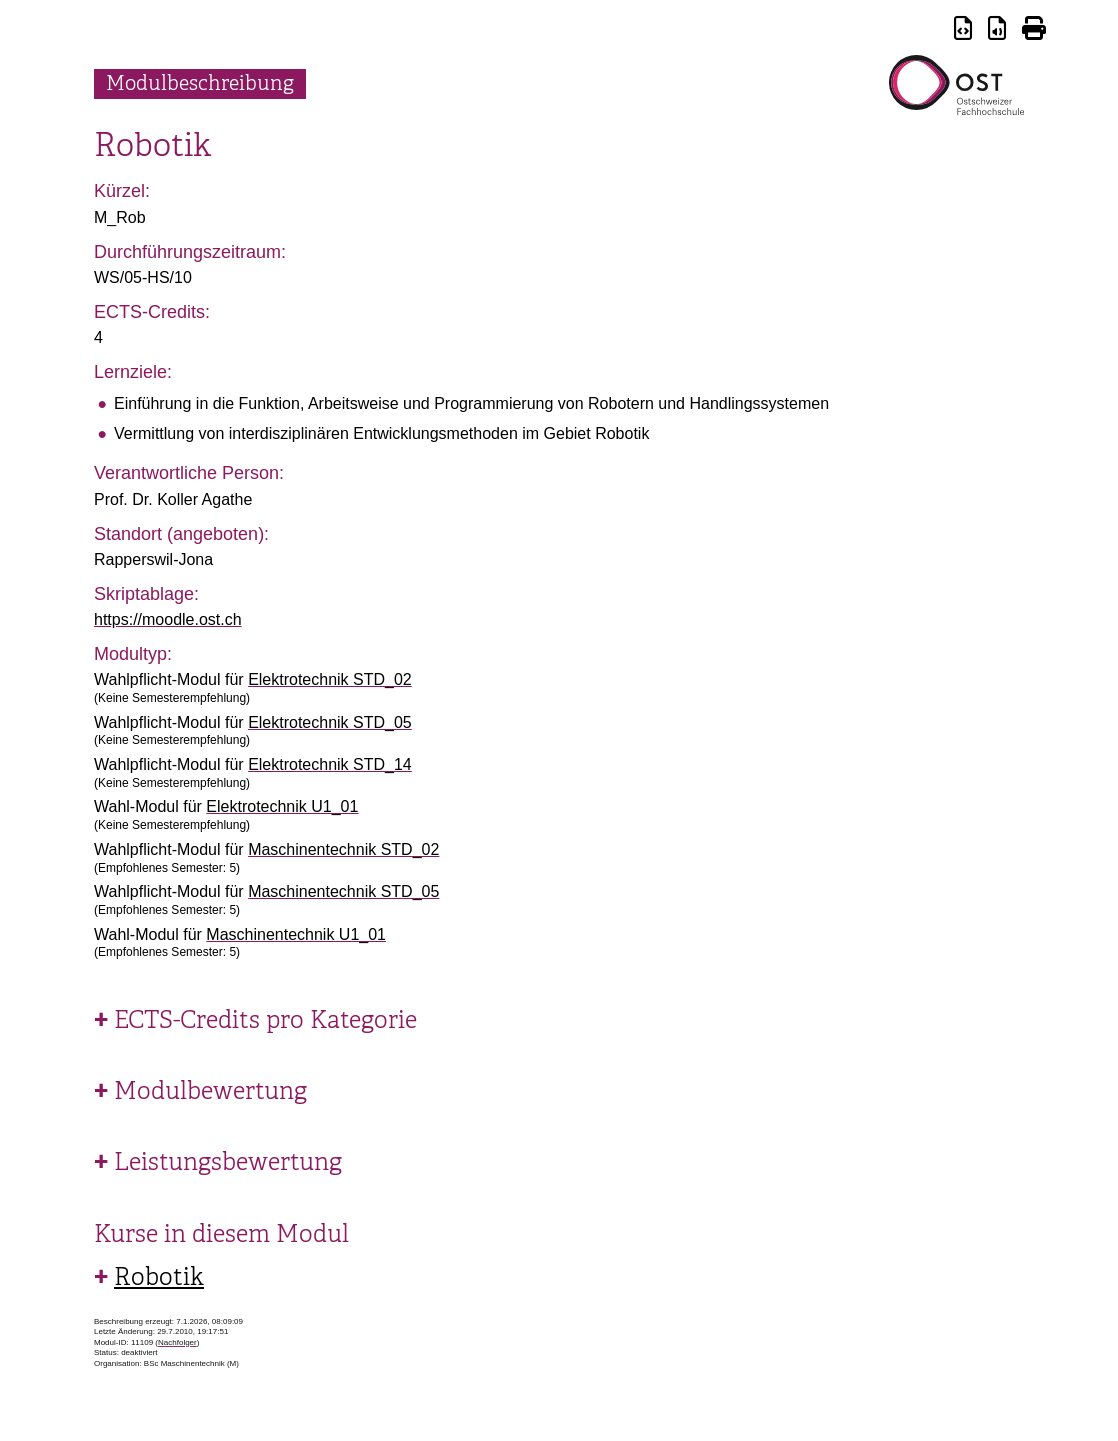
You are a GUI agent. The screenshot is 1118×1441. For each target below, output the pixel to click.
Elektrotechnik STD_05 (330, 722)
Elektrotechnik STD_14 (330, 764)
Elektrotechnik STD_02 (330, 679)
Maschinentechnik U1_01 (296, 934)
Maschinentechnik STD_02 (343, 849)
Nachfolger (177, 1342)
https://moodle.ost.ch (168, 619)
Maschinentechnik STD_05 (343, 891)
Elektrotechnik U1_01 (282, 806)
